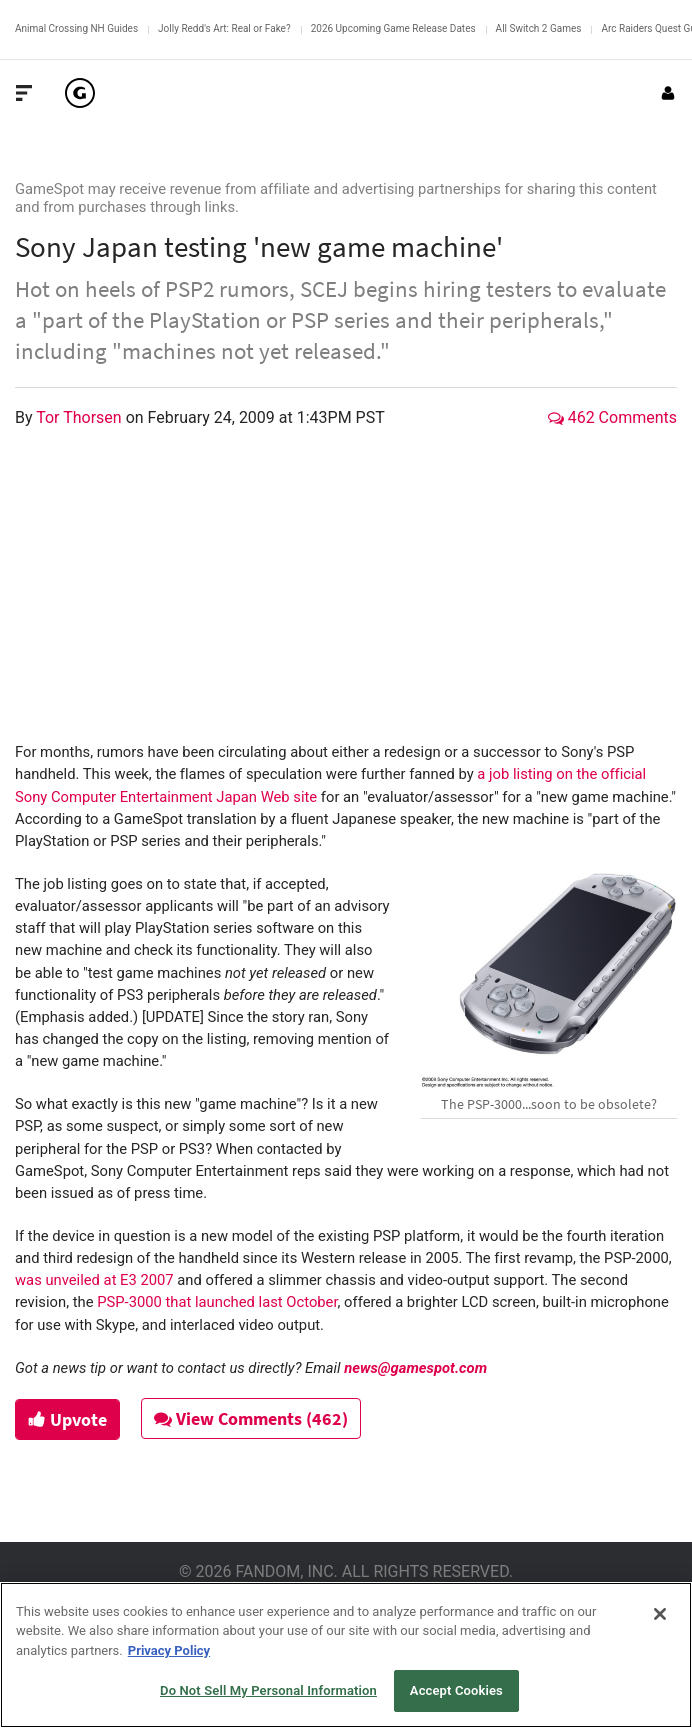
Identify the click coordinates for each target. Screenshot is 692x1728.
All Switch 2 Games (539, 28)
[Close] (660, 1614)
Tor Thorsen (80, 417)
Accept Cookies (456, 1690)
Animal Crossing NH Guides (76, 28)
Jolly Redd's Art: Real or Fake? (224, 28)
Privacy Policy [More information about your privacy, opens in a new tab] (169, 1650)
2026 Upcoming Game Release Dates (393, 28)
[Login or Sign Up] (668, 93)
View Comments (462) (251, 1418)
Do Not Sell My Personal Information (268, 1690)
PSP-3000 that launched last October (217, 1302)
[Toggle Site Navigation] (24, 93)
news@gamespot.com (415, 1368)
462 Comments (612, 417)
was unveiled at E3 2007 (94, 1280)
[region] (346, 1655)
